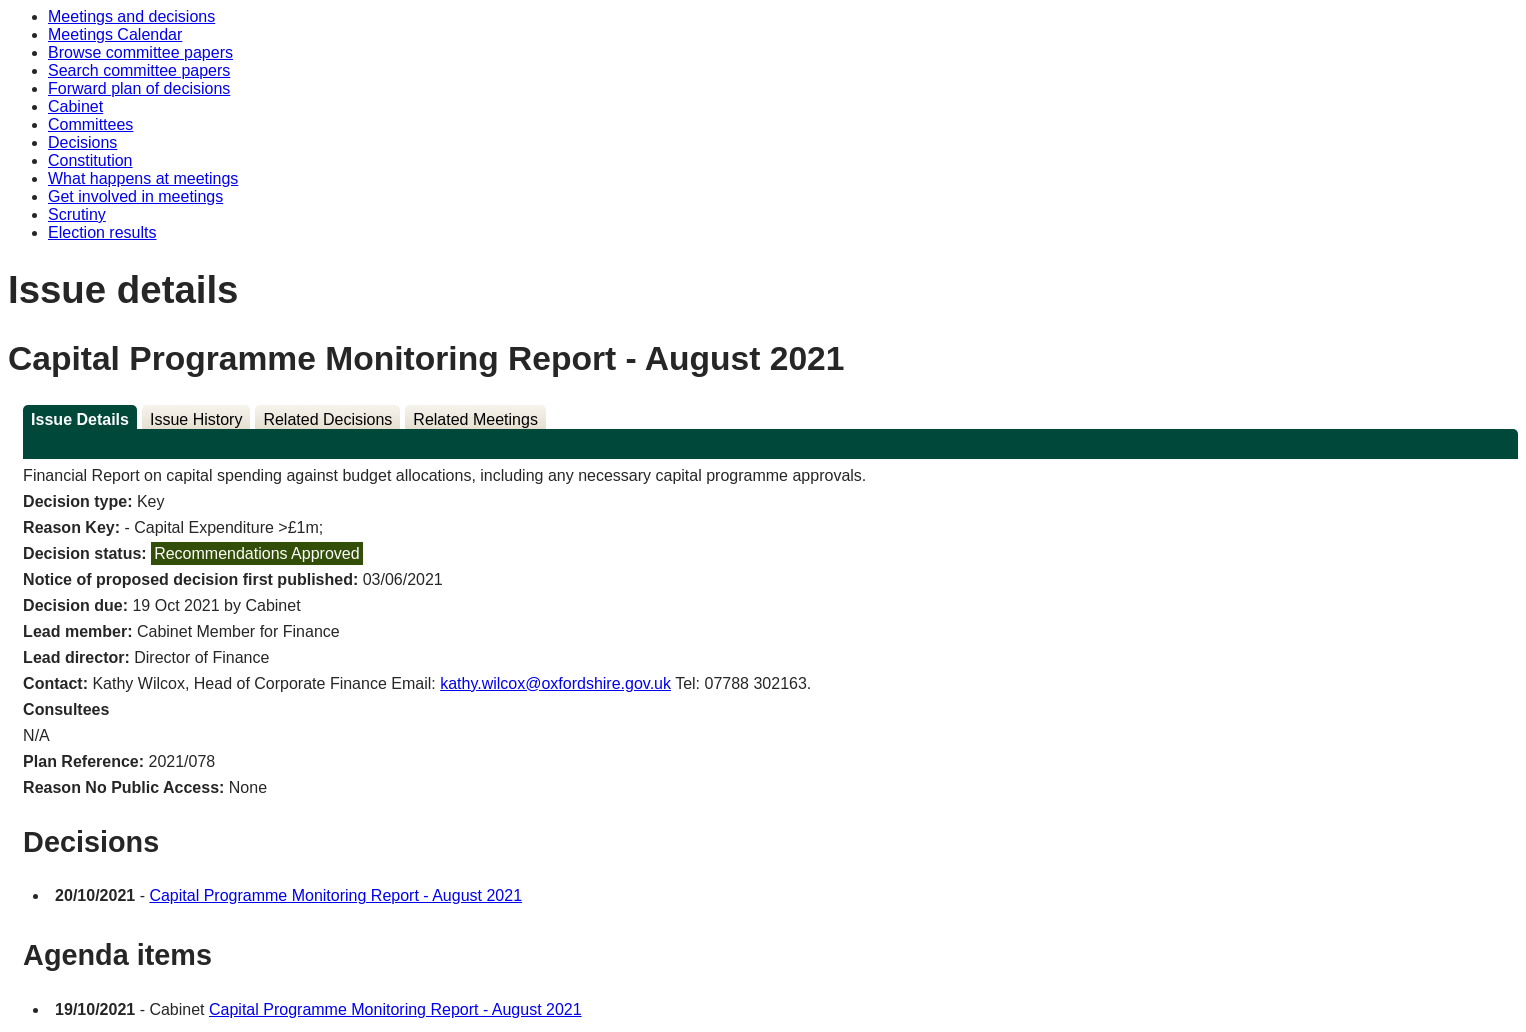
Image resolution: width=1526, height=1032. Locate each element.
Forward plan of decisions (139, 88)
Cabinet (75, 106)
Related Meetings (475, 419)
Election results (102, 232)
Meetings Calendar (115, 34)
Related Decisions (327, 419)
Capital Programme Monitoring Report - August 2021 (335, 895)
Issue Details (80, 419)
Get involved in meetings (135, 196)
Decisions (82, 142)
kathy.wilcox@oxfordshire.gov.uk (555, 683)
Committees (90, 124)
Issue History (196, 419)
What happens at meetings (143, 178)
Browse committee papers (140, 52)
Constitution (90, 160)
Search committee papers (139, 70)
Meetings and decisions (131, 16)
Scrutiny (77, 214)
